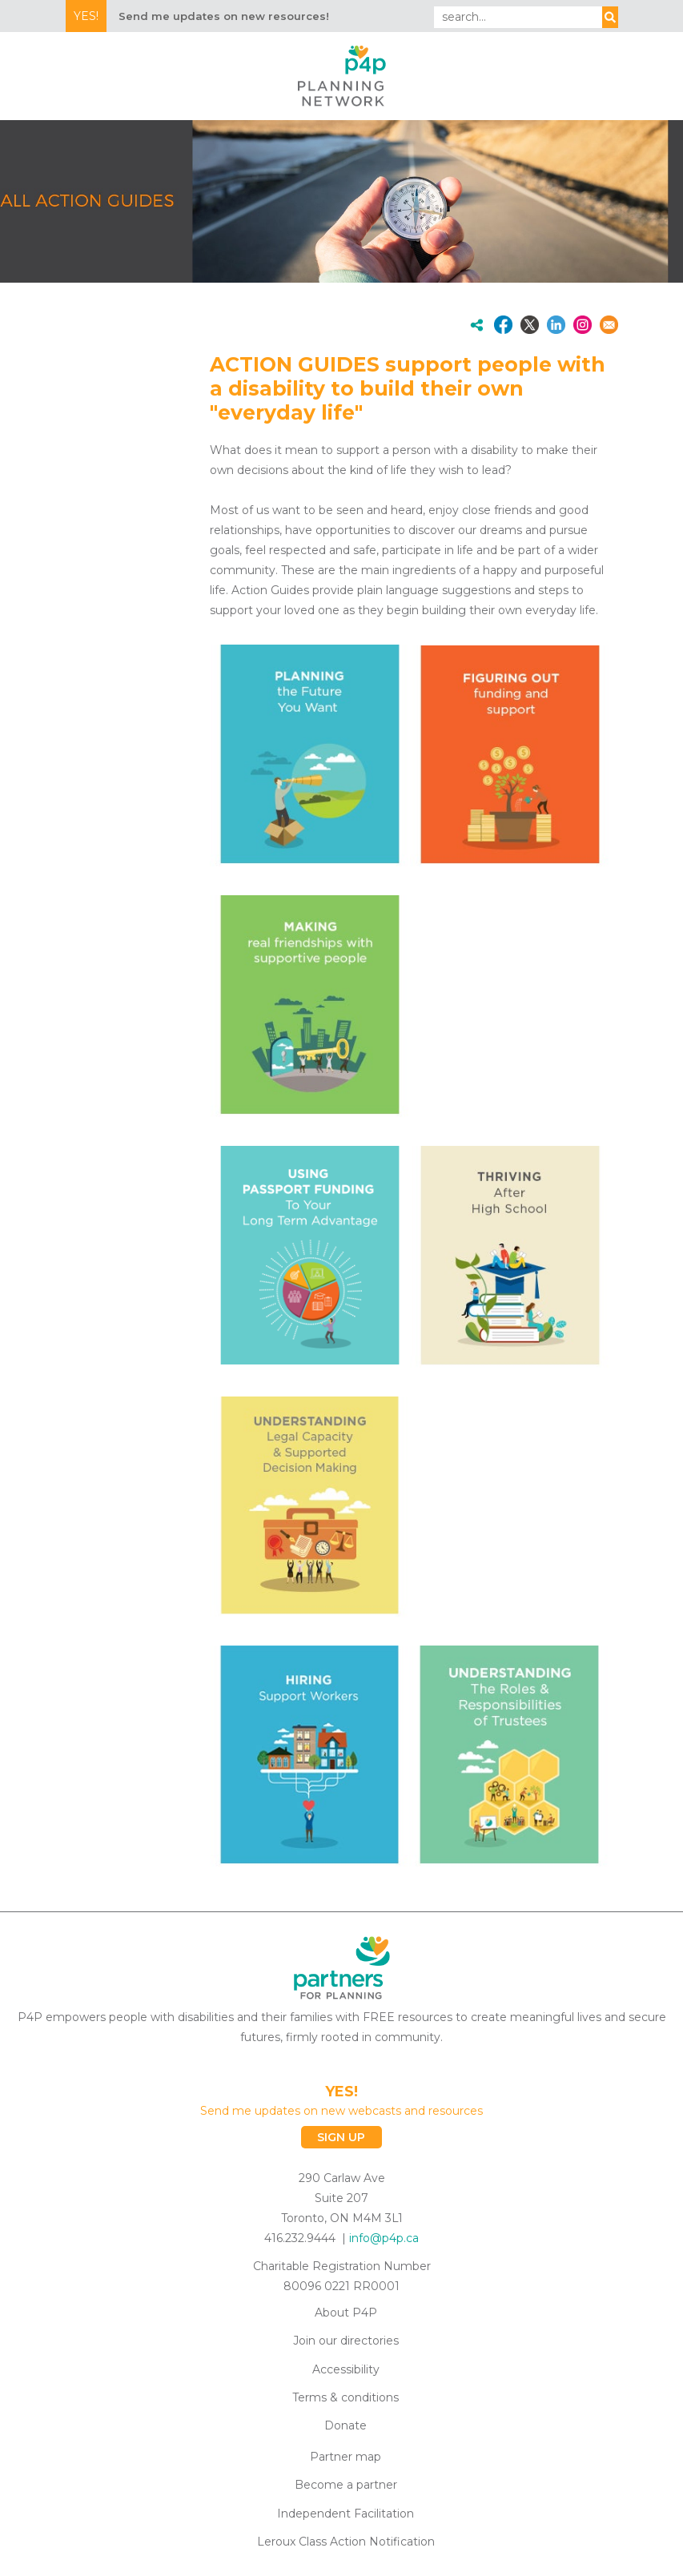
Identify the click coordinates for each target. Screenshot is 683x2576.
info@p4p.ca (384, 2238)
